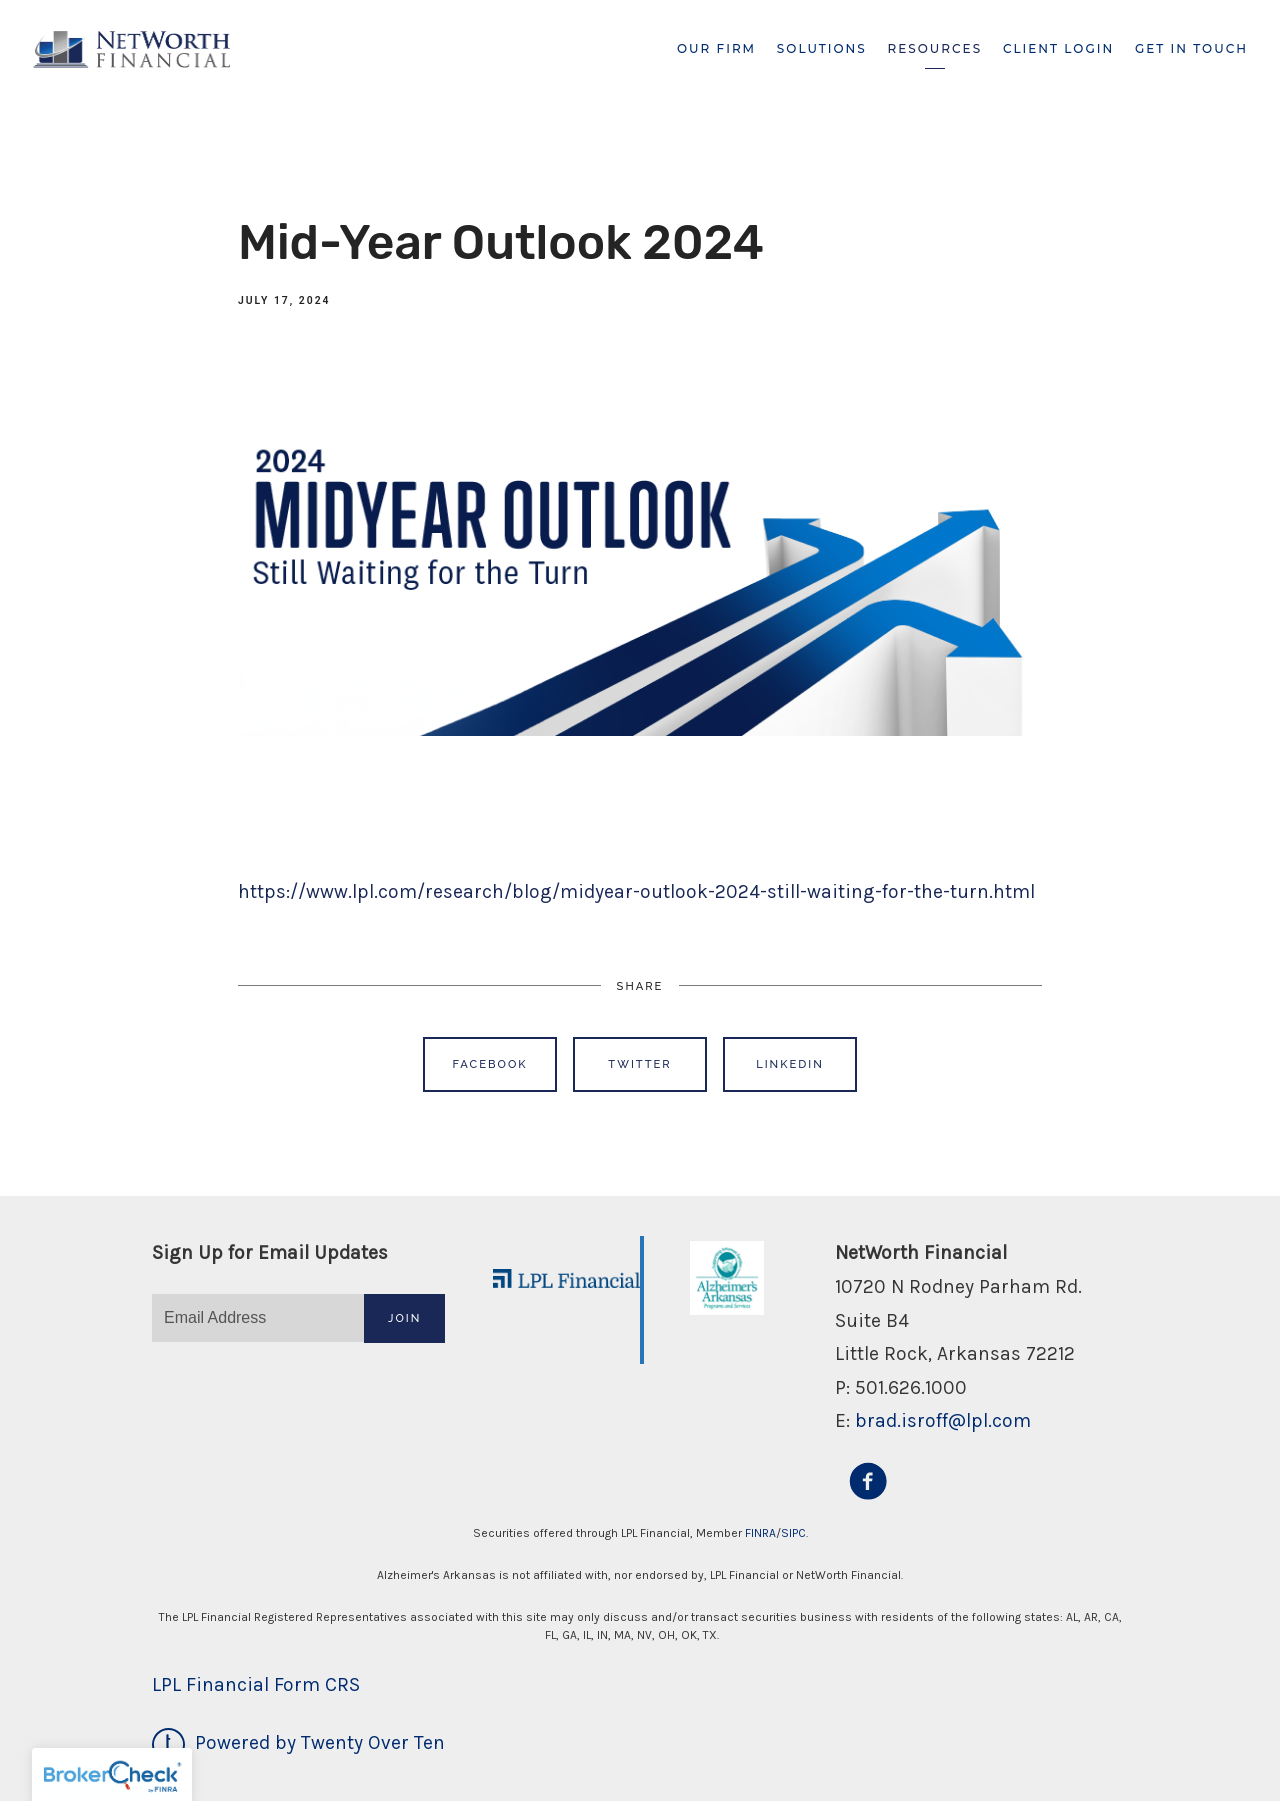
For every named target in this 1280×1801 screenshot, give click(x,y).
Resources (935, 48)
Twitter (639, 1064)
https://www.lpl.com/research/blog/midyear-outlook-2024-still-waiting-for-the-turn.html (636, 891)
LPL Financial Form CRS (256, 1684)
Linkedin (790, 1064)
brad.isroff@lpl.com (943, 1420)
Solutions (822, 48)
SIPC (793, 1533)
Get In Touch (1191, 48)
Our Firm (716, 48)
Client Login (1058, 48)
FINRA (760, 1533)
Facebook (489, 1064)
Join (404, 1318)
